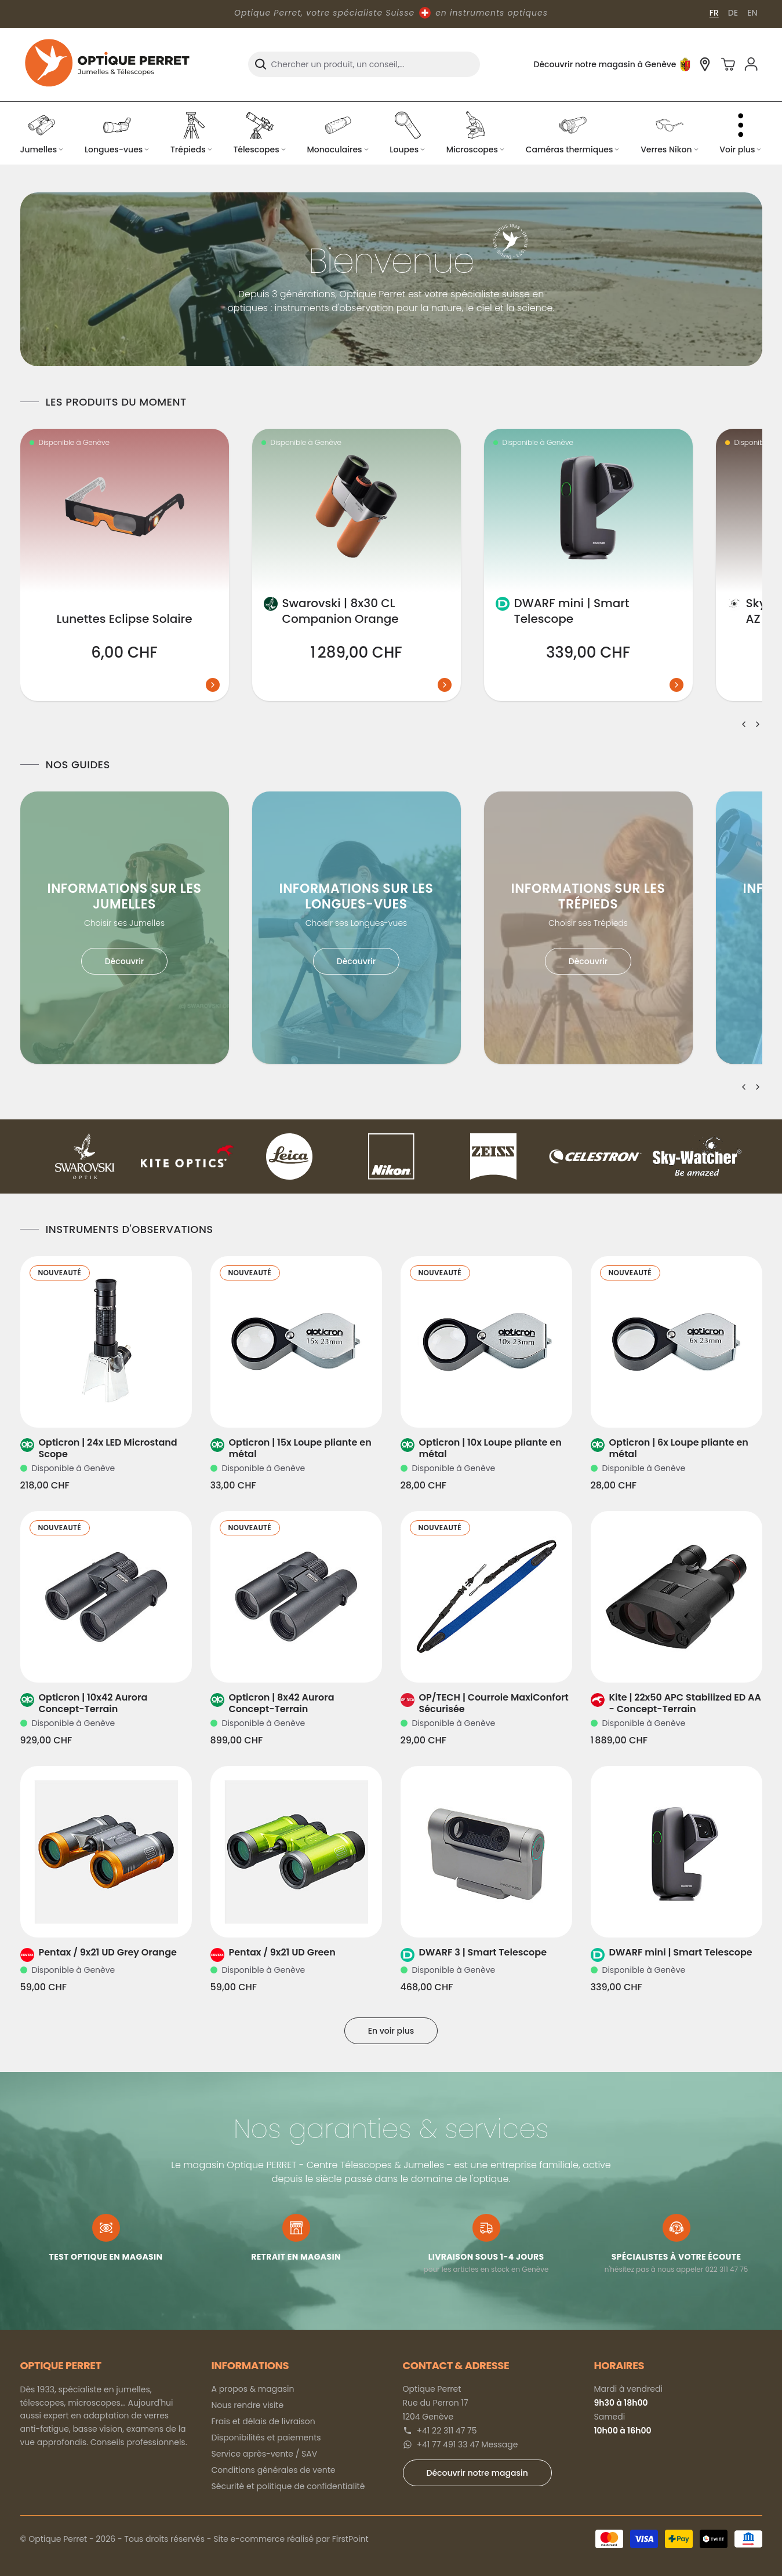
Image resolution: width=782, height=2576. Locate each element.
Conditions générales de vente (274, 2470)
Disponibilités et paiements (266, 2437)
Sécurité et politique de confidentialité (288, 2486)
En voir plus (391, 2031)
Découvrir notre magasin (477, 2473)
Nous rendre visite (248, 2405)
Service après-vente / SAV (265, 2454)
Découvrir (124, 961)
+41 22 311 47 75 (447, 2430)
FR (714, 13)
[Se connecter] (751, 64)
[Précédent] (743, 724)
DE (733, 13)
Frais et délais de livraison (263, 2421)
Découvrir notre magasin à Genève (605, 64)
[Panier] (728, 64)
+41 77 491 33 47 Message (467, 2444)
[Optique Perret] (107, 64)
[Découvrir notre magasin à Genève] (704, 64)
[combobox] (364, 64)
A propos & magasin (253, 2389)
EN (752, 13)
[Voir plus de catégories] (740, 133)
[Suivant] (757, 724)
